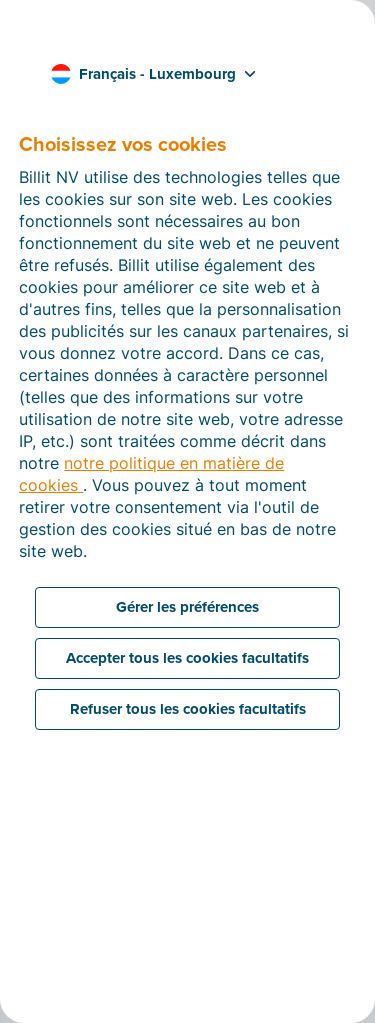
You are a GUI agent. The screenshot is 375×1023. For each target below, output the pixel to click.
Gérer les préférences (187, 607)
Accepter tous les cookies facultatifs (187, 658)
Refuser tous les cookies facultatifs (188, 709)
